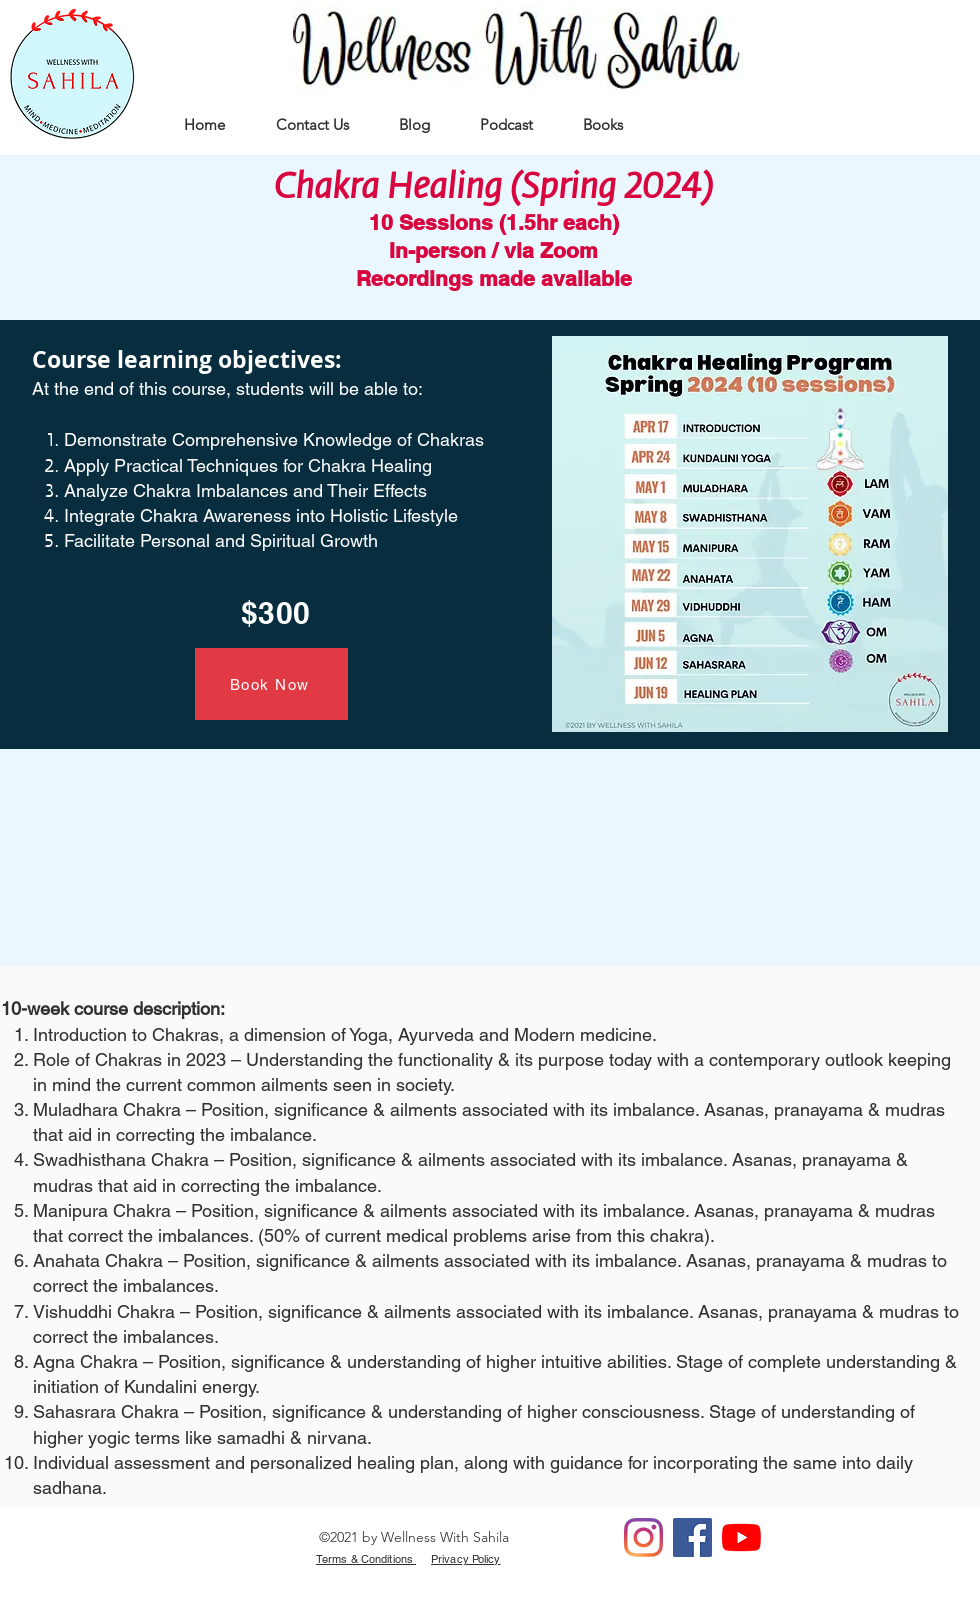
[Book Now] (271, 684)
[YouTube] (741, 1537)
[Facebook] (692, 1537)
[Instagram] (643, 1537)
